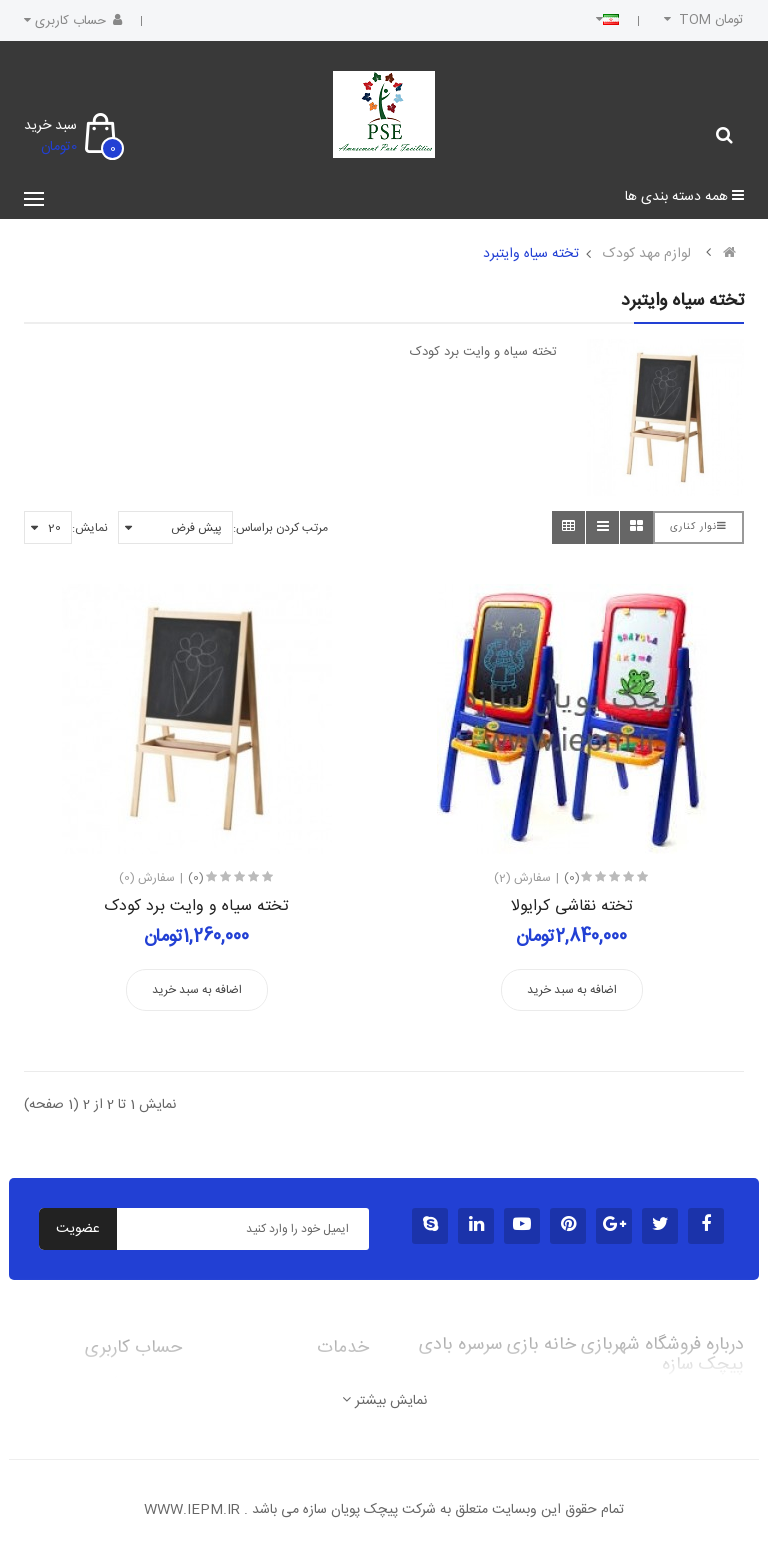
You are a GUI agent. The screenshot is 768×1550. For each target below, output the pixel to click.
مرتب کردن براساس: (280, 528)
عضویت (78, 1229)
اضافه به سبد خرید (197, 990)
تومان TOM (701, 20)
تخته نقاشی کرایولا (572, 906)
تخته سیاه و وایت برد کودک (196, 906)
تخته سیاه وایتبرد (531, 254)
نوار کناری (698, 527)
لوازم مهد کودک (647, 254)
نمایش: (90, 528)
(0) (196, 878)
